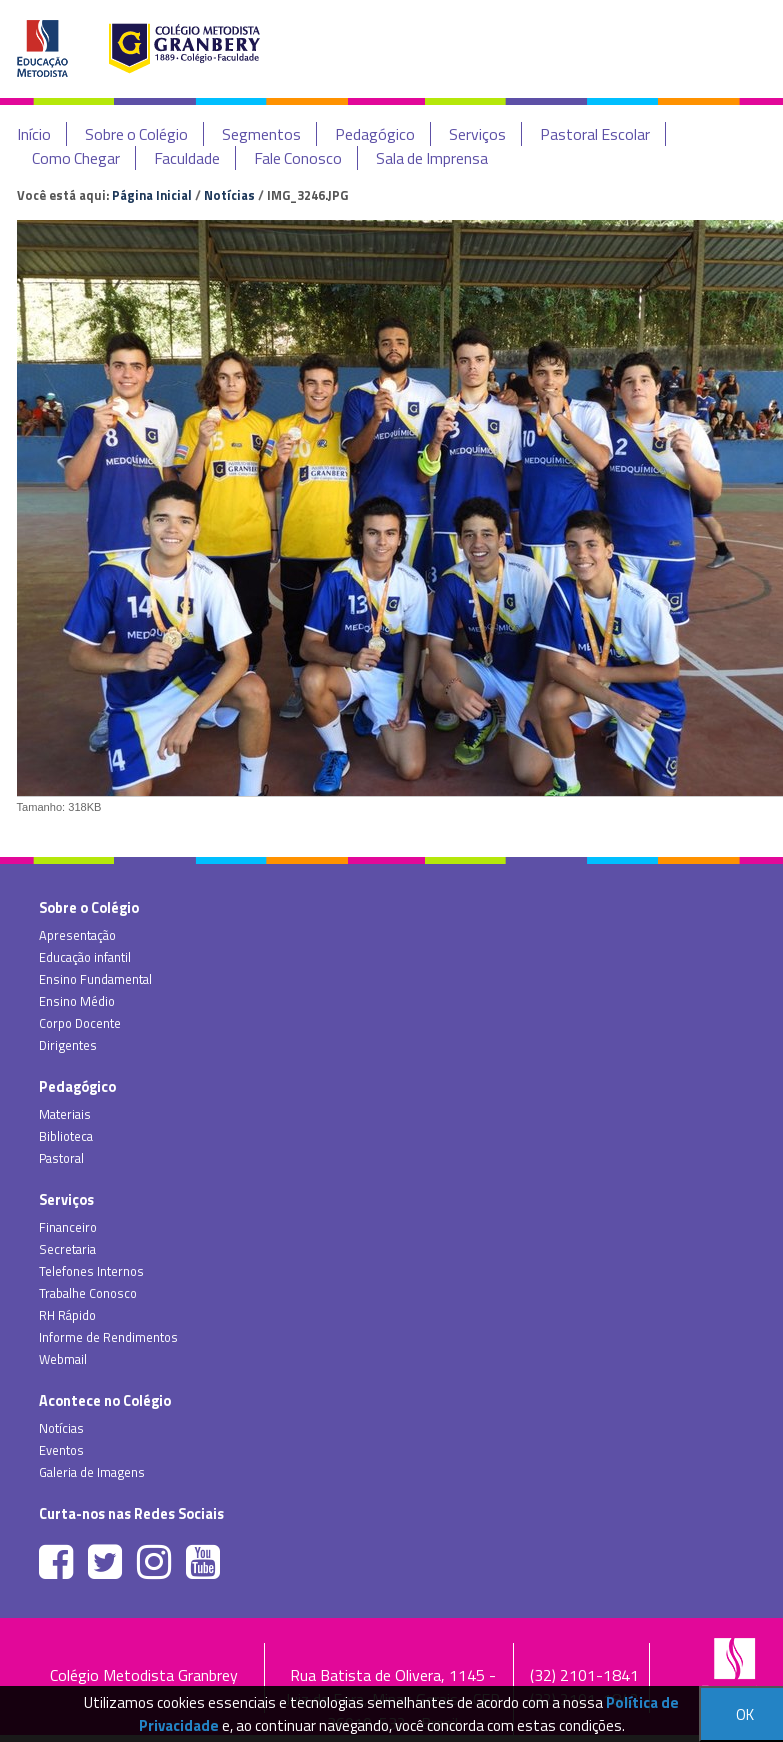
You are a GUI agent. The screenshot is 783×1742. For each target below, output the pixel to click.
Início (34, 134)
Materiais (65, 1114)
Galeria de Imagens (92, 1472)
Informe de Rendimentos (108, 1337)
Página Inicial (152, 195)
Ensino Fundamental (95, 979)
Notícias (229, 195)
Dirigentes (68, 1045)
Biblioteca (66, 1136)
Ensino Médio (77, 1001)
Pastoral (61, 1158)
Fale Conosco (298, 158)
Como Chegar (76, 158)
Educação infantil (85, 957)
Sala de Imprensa (432, 158)
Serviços (477, 134)
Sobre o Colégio (136, 134)
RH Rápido (67, 1315)
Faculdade (187, 158)
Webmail (63, 1359)
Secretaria (67, 1249)
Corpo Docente (80, 1023)
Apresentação (77, 935)
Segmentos (261, 134)
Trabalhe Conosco (88, 1293)
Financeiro (68, 1227)
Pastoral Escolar (595, 134)
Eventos (61, 1450)
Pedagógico (375, 134)
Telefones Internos (91, 1271)
